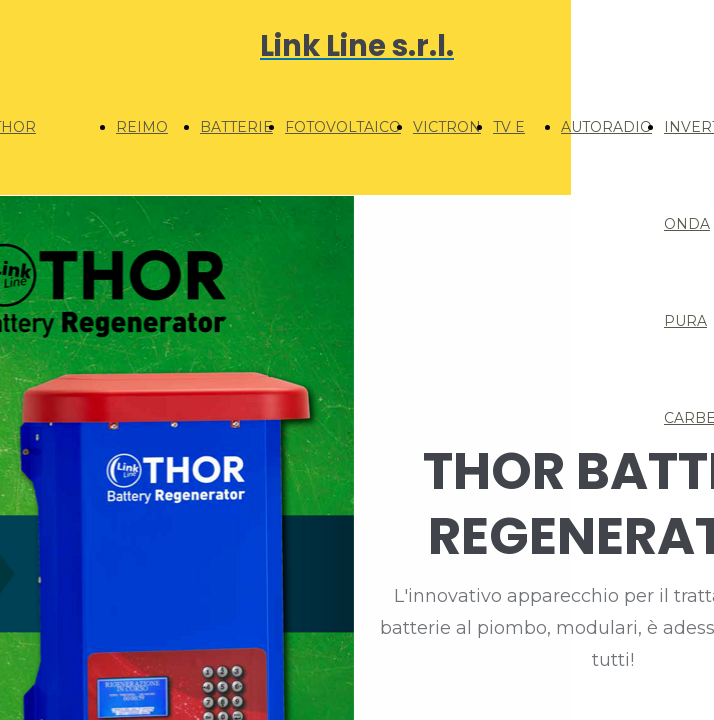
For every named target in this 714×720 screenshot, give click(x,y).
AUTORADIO (606, 127)
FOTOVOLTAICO (343, 127)
